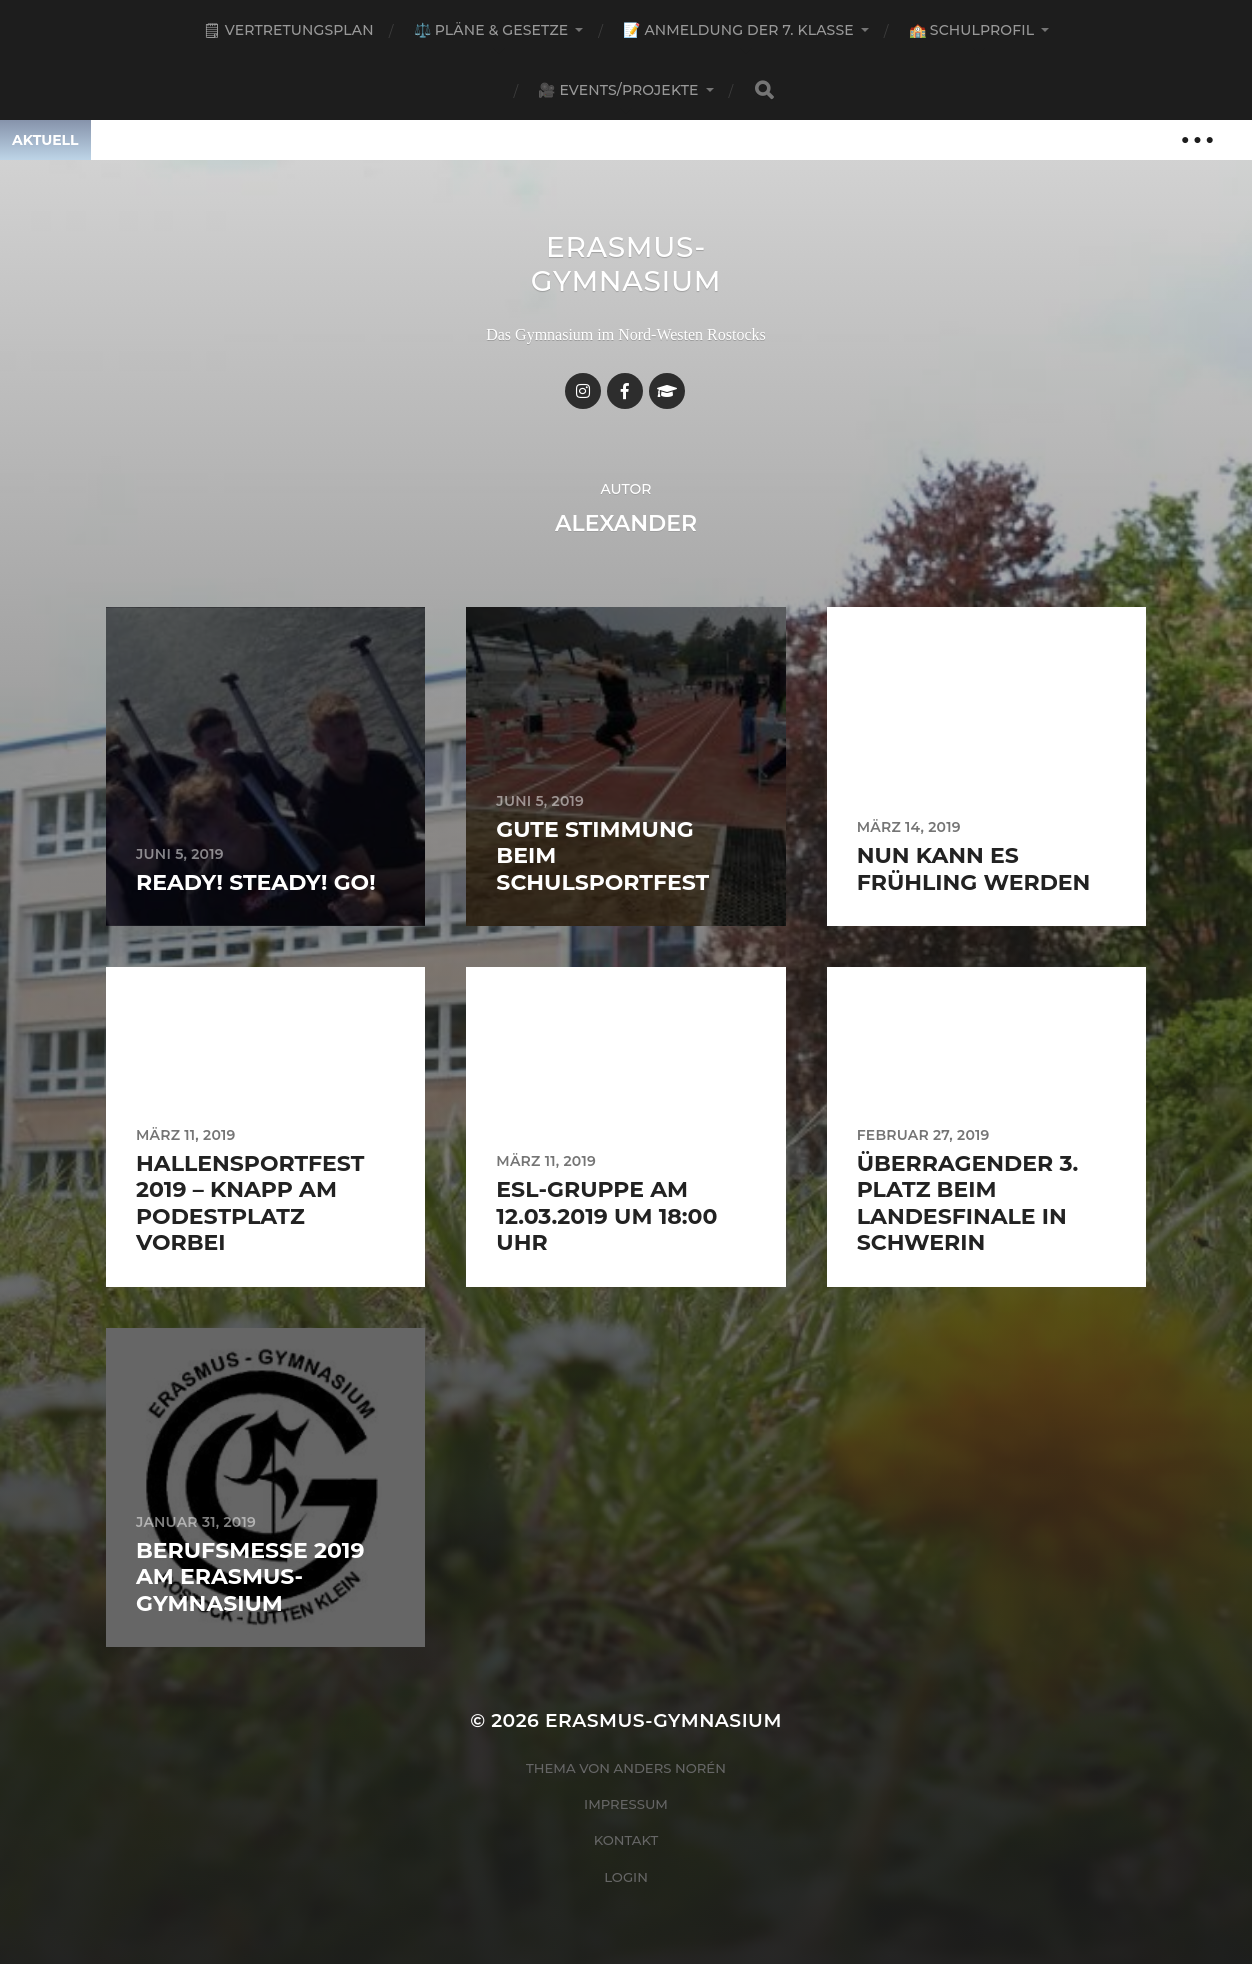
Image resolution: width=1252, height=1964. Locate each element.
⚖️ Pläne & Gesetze (491, 30)
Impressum (626, 1804)
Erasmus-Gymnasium (626, 264)
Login (626, 1877)
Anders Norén (670, 1768)
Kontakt (626, 1840)
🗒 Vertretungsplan (288, 30)
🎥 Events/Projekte (618, 90)
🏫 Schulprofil (971, 30)
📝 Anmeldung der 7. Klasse (738, 30)
